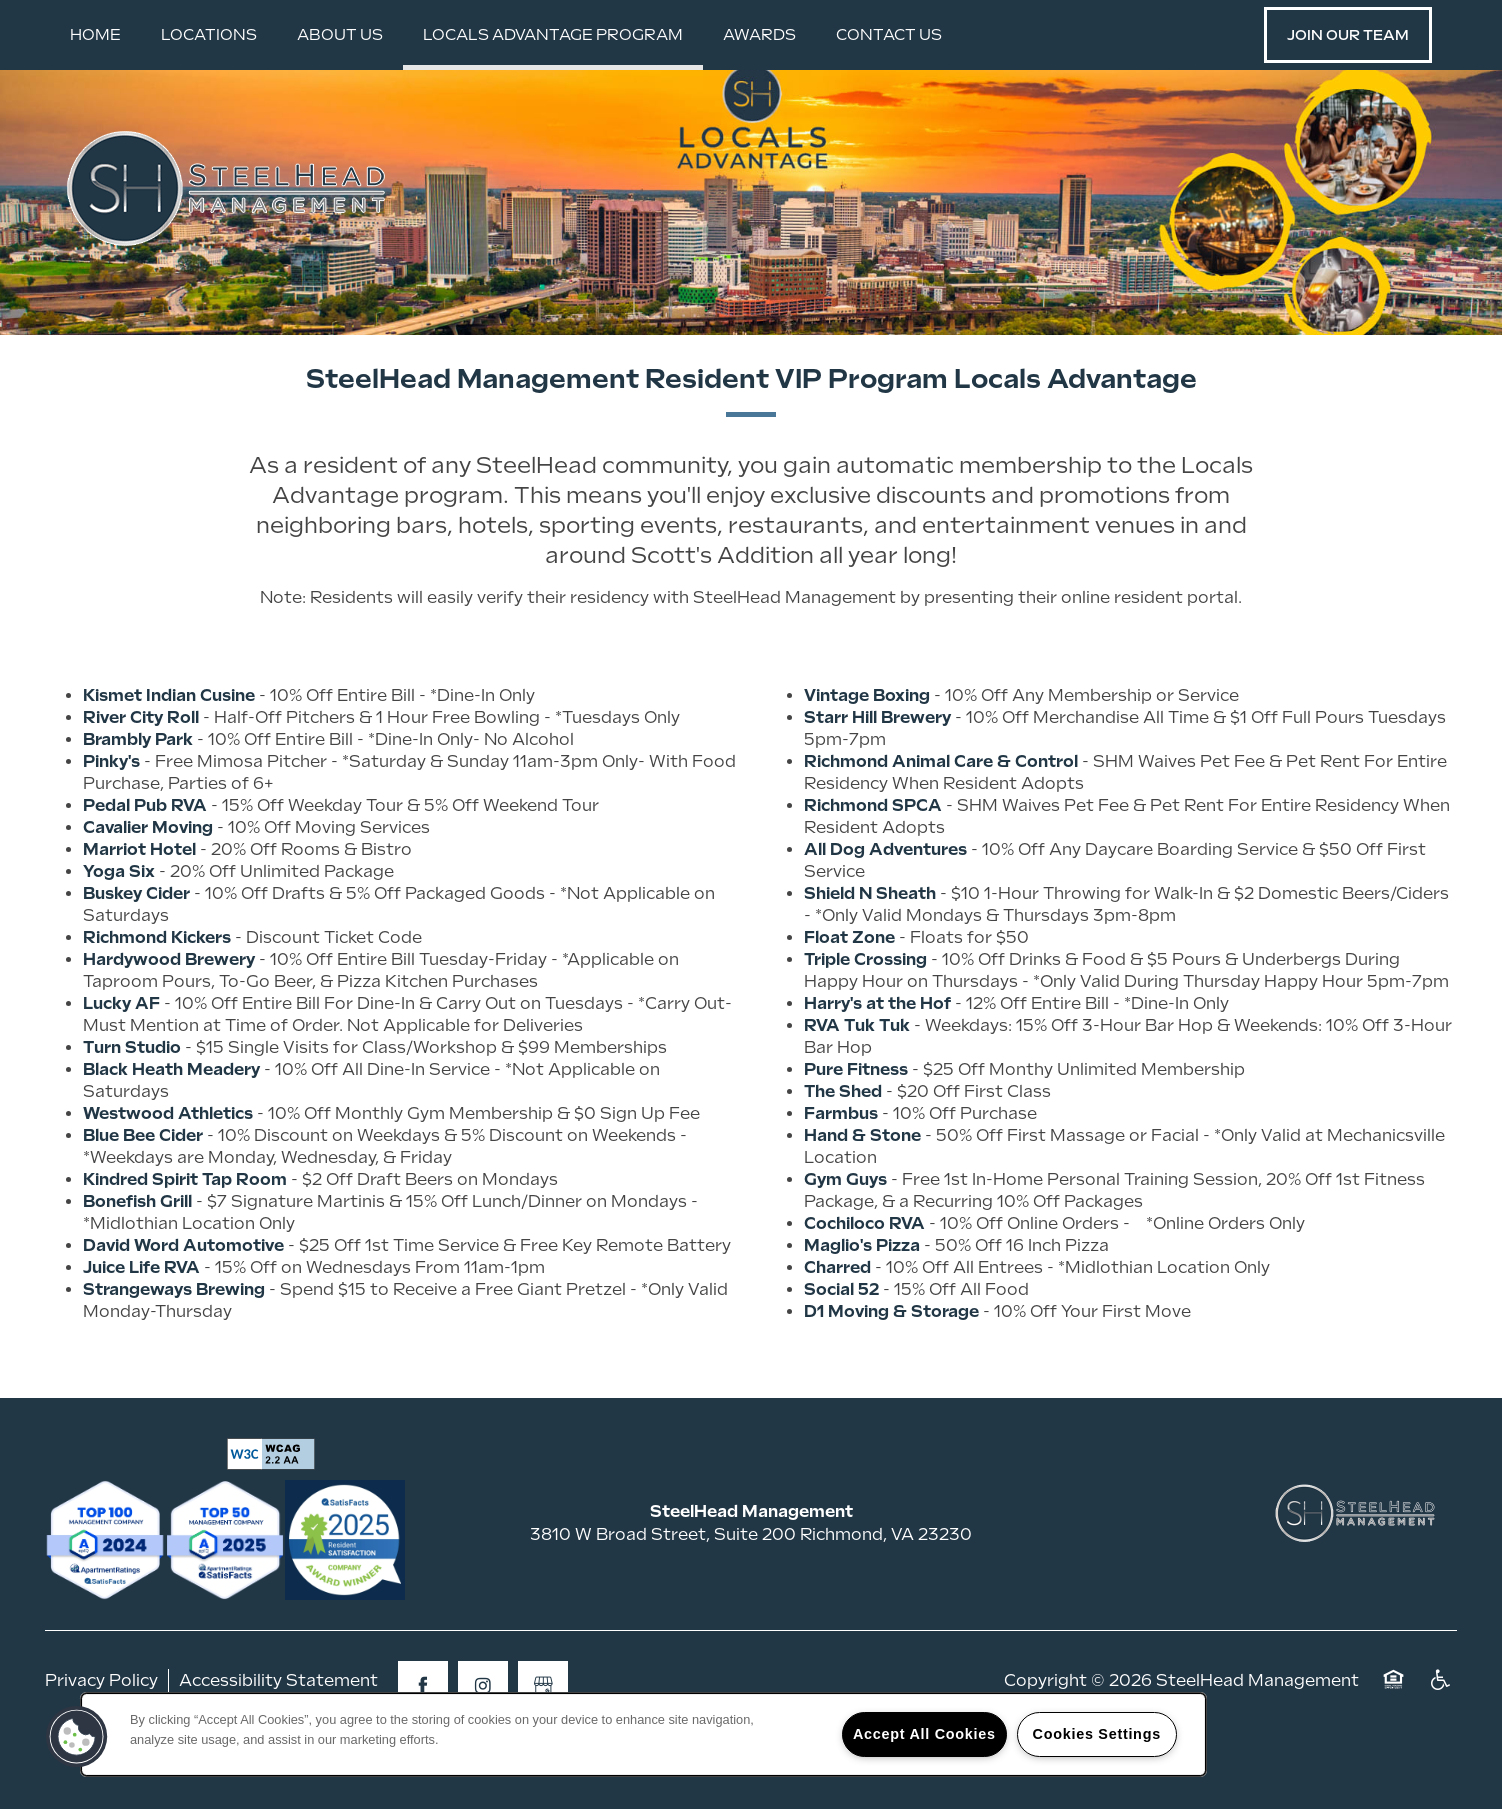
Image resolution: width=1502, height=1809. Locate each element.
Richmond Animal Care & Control (941, 819)
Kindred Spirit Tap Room (185, 1237)
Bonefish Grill (137, 1259)
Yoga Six (119, 929)
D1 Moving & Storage (891, 1369)
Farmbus (841, 1171)
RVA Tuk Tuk (857, 1083)
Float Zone (849, 995)
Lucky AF (121, 1061)
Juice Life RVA (141, 1325)
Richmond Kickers (157, 995)
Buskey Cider (136, 951)
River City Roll (141, 775)
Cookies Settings (1097, 1734)
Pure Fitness (856, 1127)
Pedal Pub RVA (145, 863)
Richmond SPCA (873, 863)
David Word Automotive (183, 1303)
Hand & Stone (862, 1193)
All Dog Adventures (885, 907)
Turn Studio (132, 1105)
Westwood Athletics (168, 1171)
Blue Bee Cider (143, 1193)
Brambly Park (138, 797)
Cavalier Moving (148, 885)
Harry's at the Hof (877, 1061)
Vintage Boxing (867, 753)
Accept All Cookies (924, 1734)
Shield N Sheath (870, 951)
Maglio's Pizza (862, 1303)
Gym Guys (845, 1237)
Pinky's (111, 819)
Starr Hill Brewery (877, 775)
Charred (837, 1325)
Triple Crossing (865, 1017)
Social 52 (841, 1347)
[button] (1348, 35)
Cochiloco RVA (864, 1281)
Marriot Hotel (139, 907)
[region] (643, 1734)
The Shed (843, 1149)
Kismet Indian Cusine (169, 753)
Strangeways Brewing (174, 1347)
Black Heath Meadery (171, 1127)
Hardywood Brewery (169, 1017)
